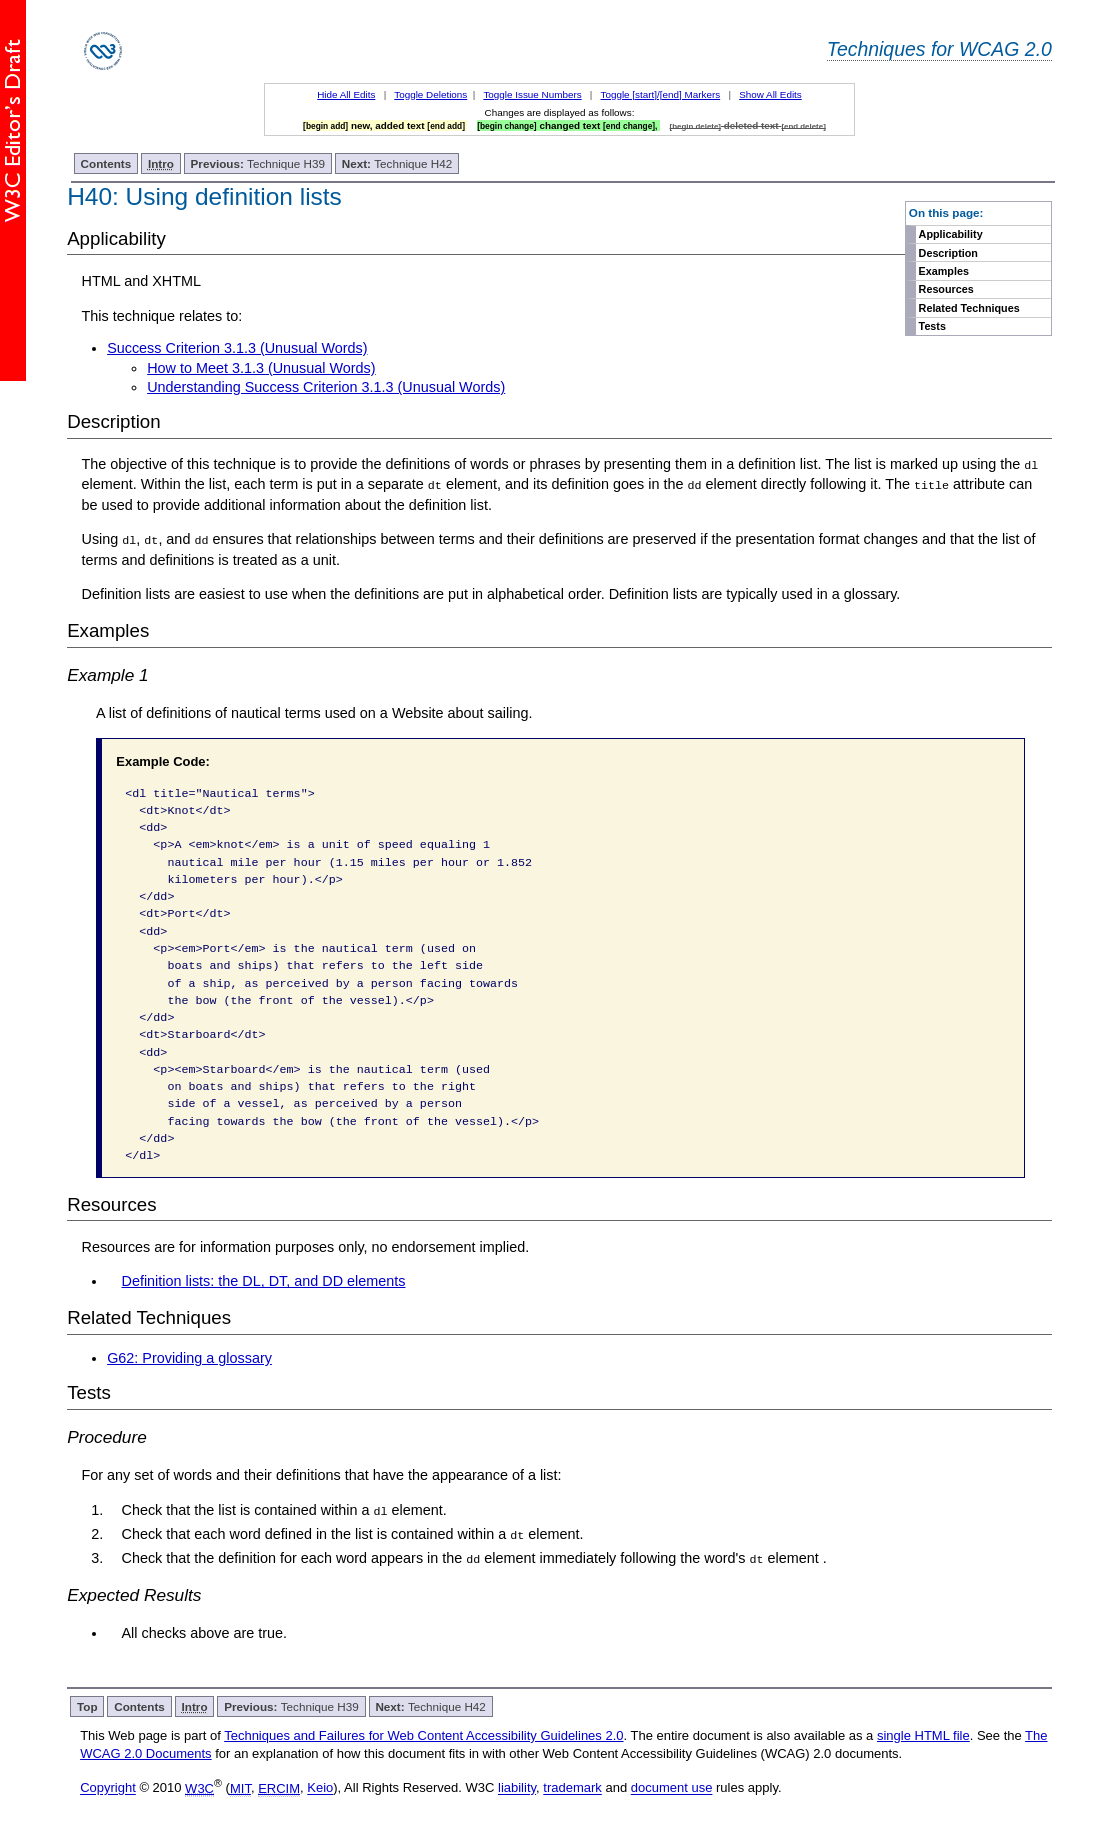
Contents (106, 163)
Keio (320, 1786)
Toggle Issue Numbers (532, 94)
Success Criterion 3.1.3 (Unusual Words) (237, 348)
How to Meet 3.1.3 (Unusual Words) (261, 368)
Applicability (951, 234)
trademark (572, 1786)
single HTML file (923, 1734)
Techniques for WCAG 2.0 (939, 49)
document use (672, 1786)
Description (948, 253)
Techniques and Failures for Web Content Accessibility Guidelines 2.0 (423, 1734)
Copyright (108, 1786)
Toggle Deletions (430, 94)
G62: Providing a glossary (189, 1358)
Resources (946, 289)
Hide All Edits (346, 94)
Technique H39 (258, 163)
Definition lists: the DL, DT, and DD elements (264, 1281)
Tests (932, 326)
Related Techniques (969, 308)
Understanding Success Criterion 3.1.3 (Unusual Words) (326, 387)
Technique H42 (397, 163)
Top (87, 1705)
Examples (944, 271)
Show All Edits (770, 94)
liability (517, 1786)
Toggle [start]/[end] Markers (661, 94)
